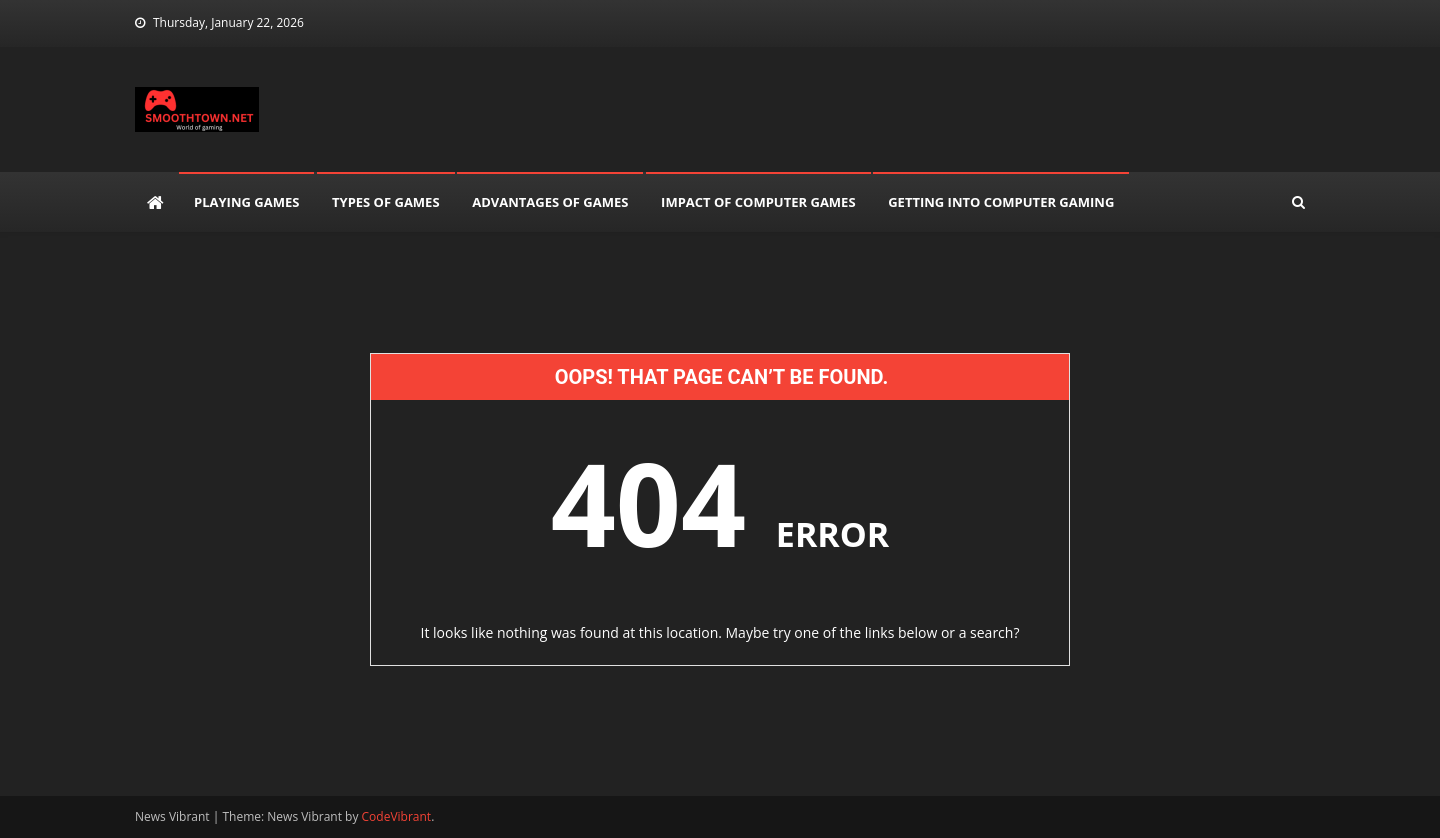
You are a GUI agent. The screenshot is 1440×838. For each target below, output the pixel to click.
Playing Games (246, 202)
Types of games (386, 202)
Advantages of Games (550, 202)
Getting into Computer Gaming (1001, 202)
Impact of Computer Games (758, 202)
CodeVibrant (397, 816)
